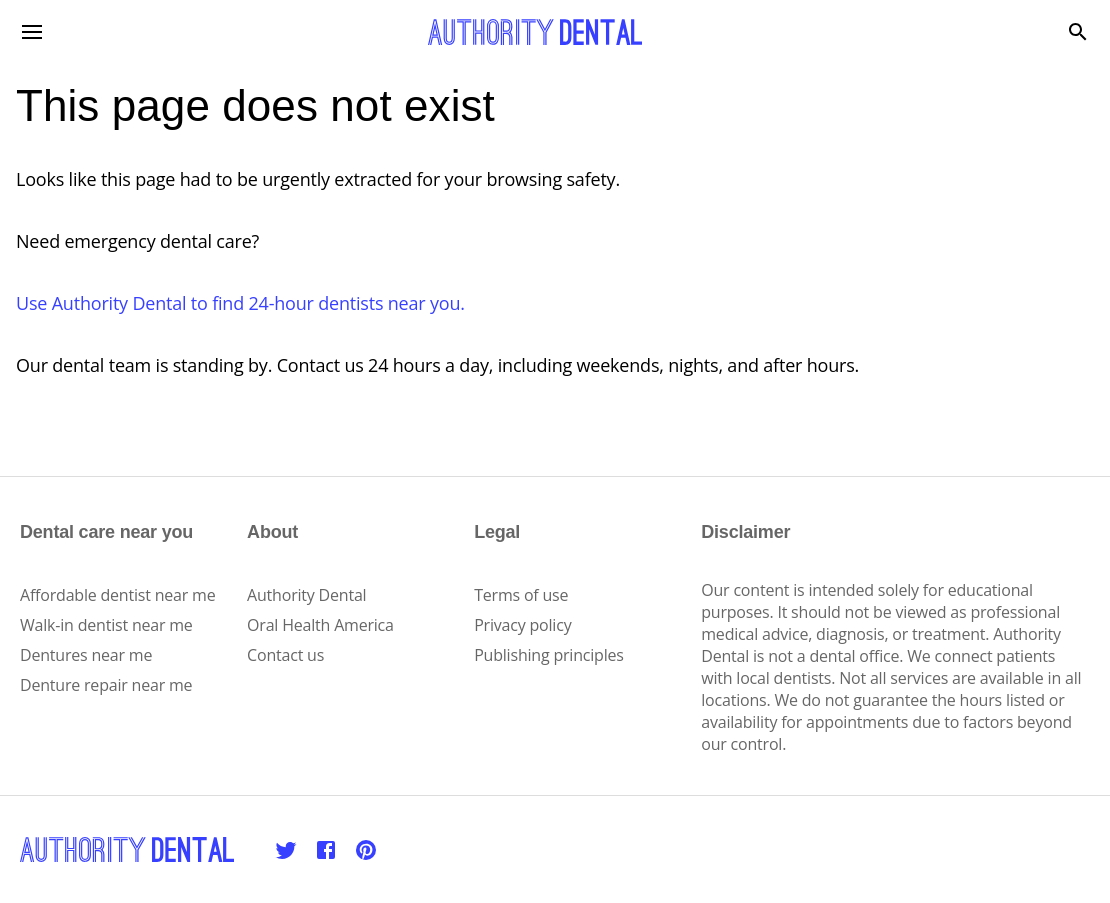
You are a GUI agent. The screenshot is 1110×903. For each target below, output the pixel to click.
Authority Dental (306, 595)
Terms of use (521, 595)
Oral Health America (320, 625)
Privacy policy (522, 625)
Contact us (285, 655)
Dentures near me (86, 655)
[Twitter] (286, 850)
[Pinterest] (366, 850)
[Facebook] (326, 850)
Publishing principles (549, 655)
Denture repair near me (106, 685)
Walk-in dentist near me (106, 625)
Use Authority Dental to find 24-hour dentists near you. (240, 303)
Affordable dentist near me (118, 595)
